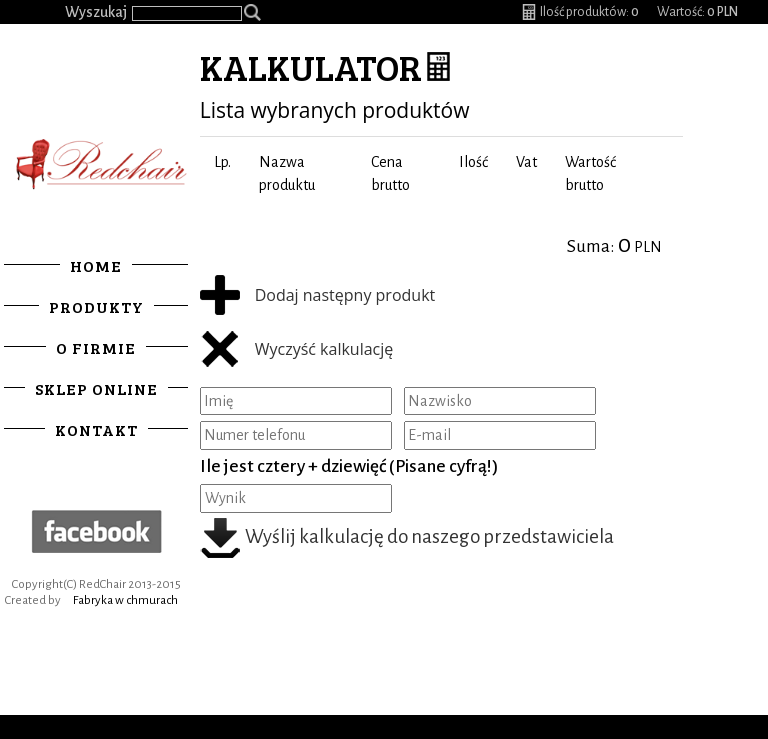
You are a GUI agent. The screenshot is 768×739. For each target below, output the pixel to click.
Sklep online (96, 388)
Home (96, 265)
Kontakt (96, 429)
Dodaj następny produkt (318, 296)
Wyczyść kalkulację (297, 350)
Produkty (96, 306)
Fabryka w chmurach (125, 600)
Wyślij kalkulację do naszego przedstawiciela (407, 536)
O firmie (96, 347)
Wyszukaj (96, 12)
